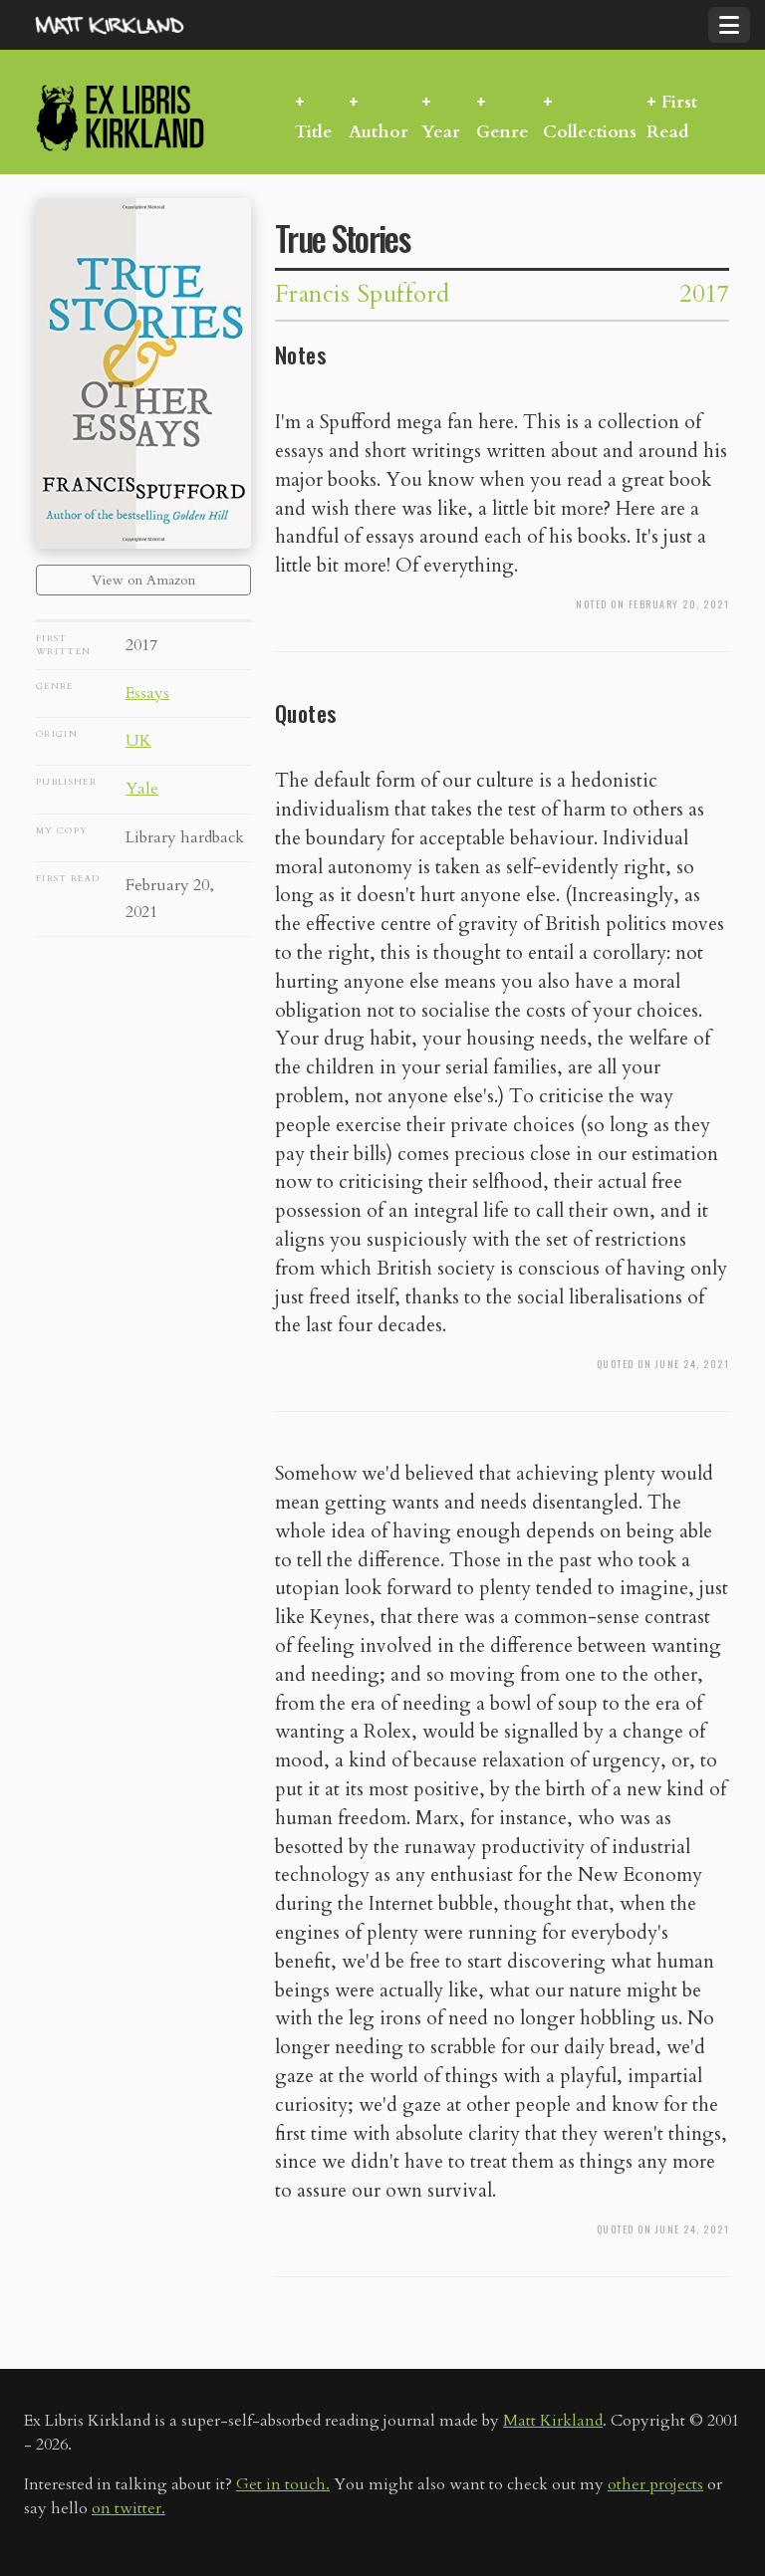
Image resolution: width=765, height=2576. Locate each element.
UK (138, 741)
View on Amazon (143, 580)
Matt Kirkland (553, 2421)
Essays (147, 693)
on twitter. (128, 2508)
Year (440, 131)
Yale (142, 789)
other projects (655, 2484)
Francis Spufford (362, 294)
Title (314, 131)
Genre (502, 131)
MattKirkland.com (134, 25)
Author (378, 131)
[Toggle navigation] (729, 25)
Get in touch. (283, 2484)
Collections (590, 131)
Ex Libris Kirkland (155, 117)
